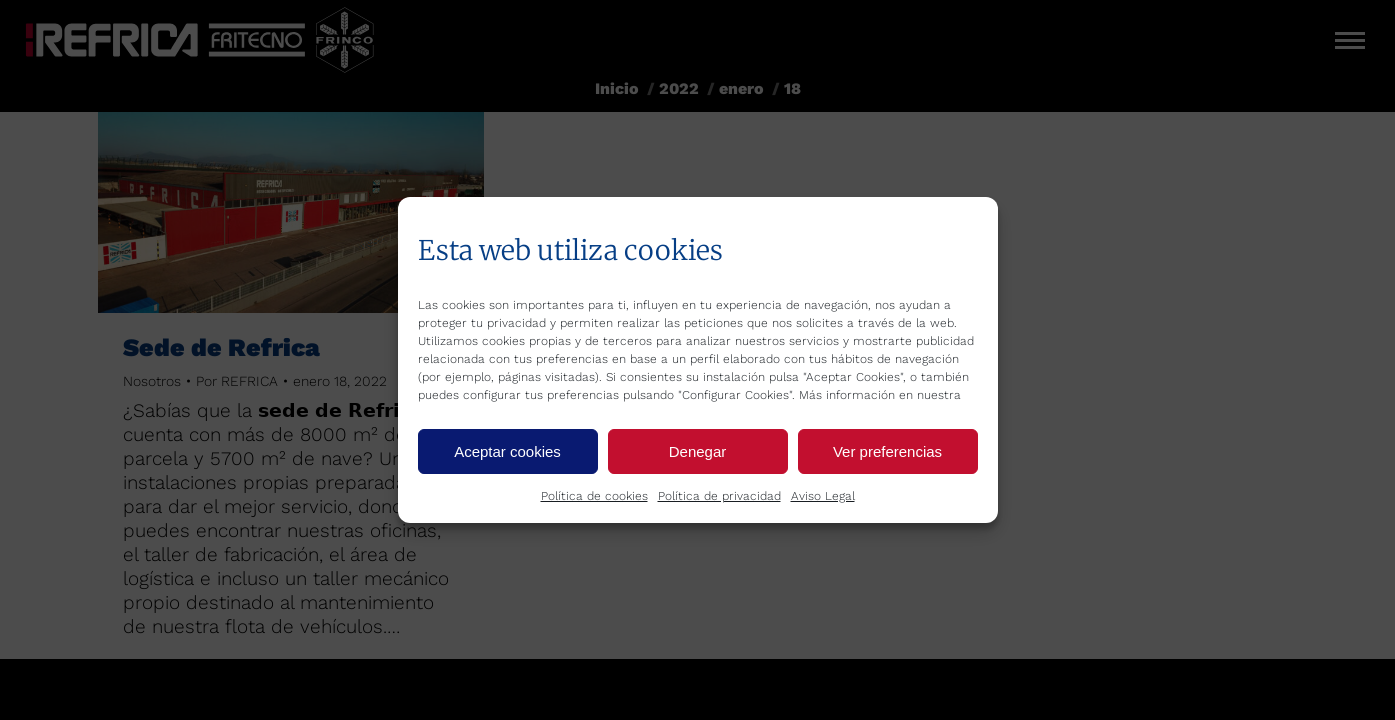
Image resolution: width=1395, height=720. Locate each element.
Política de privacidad (719, 496)
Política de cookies (594, 496)
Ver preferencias (887, 451)
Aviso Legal (823, 496)
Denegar (698, 451)
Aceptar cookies (507, 451)
